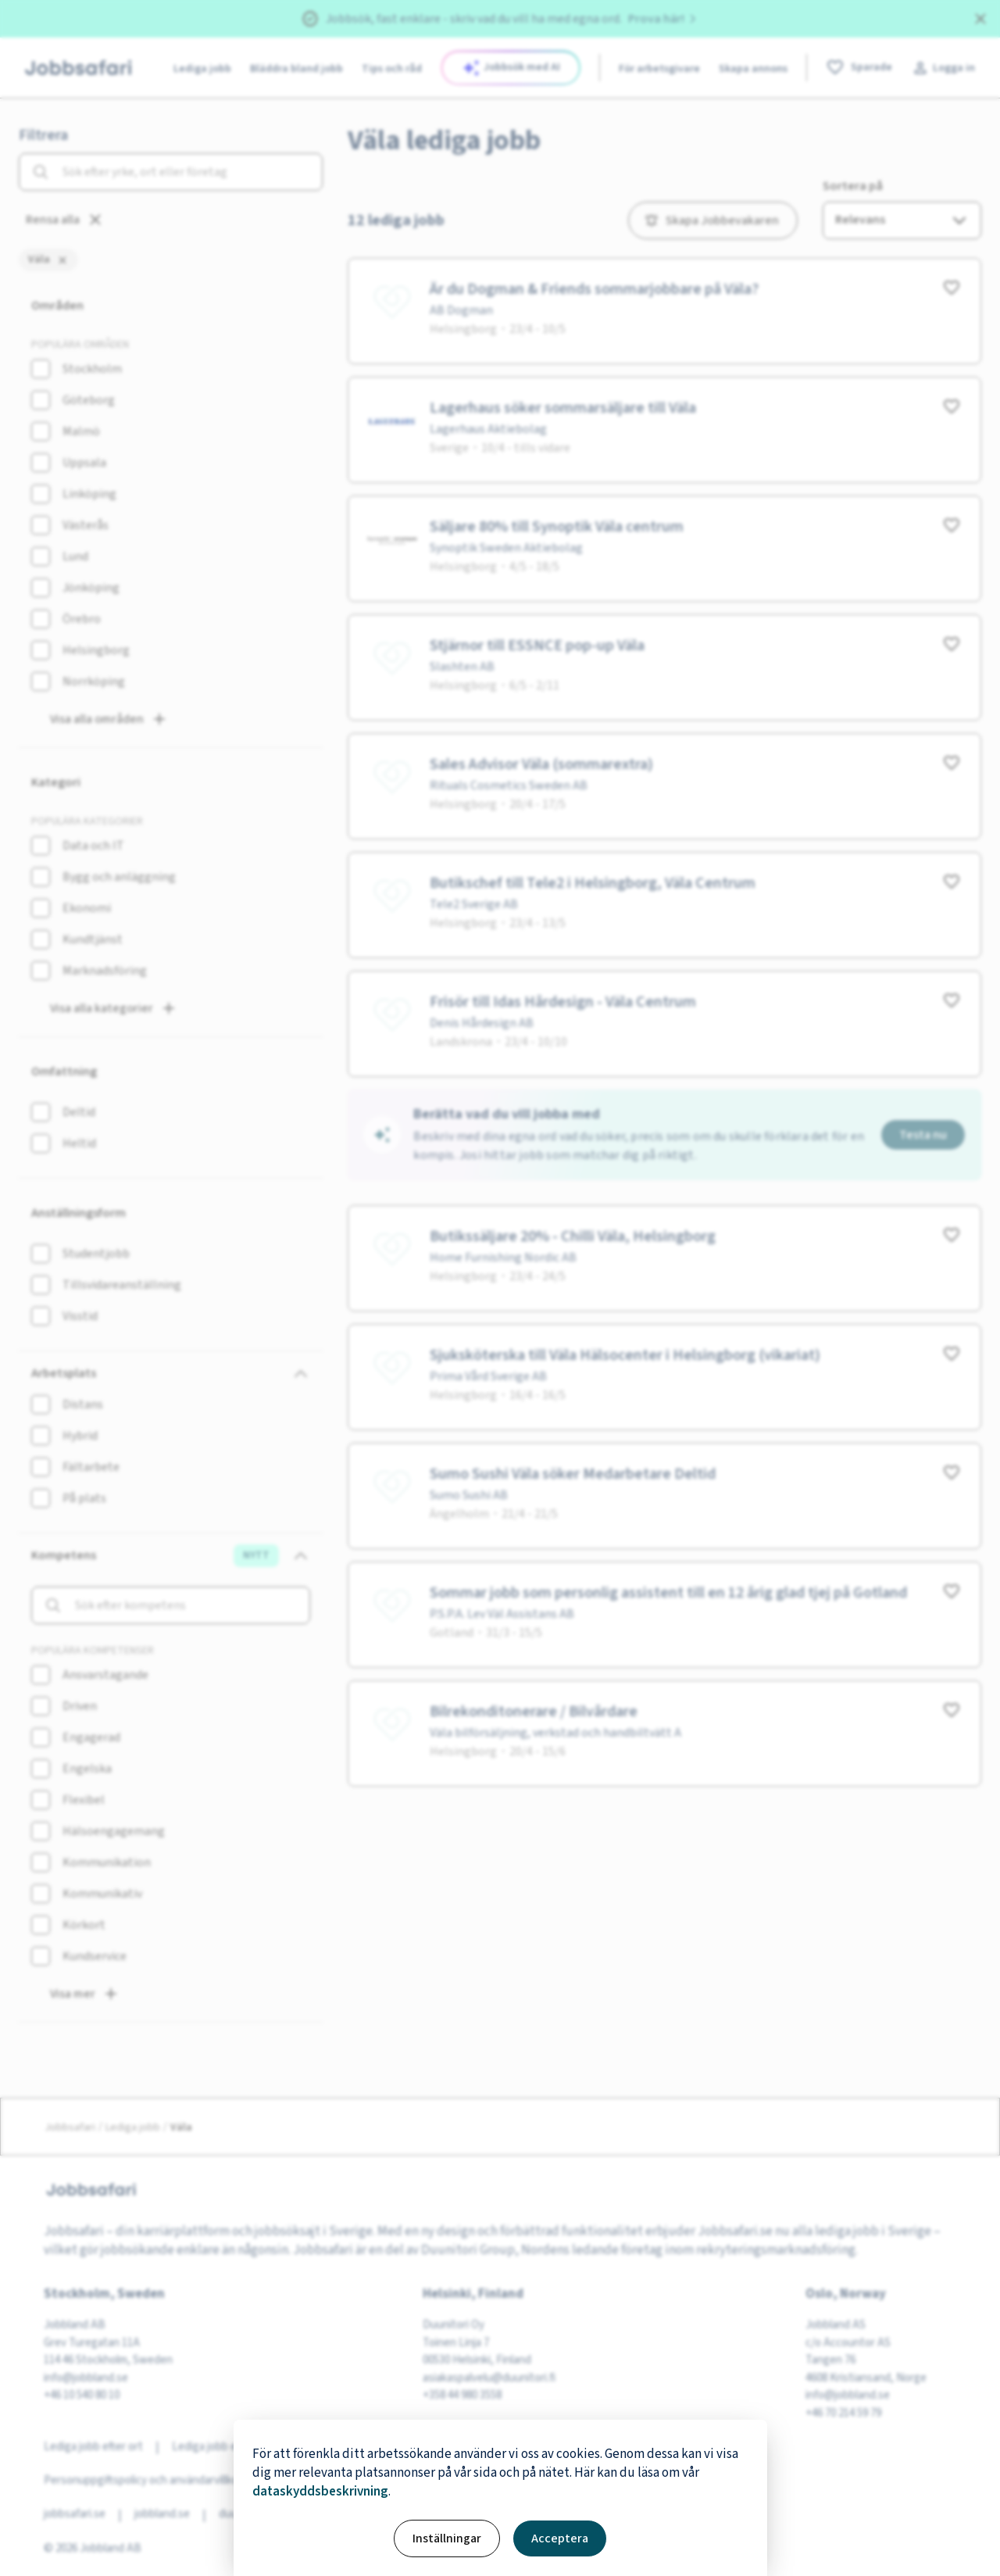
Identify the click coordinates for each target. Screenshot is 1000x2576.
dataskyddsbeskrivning (320, 2491)
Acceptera (559, 2538)
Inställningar (446, 2538)
